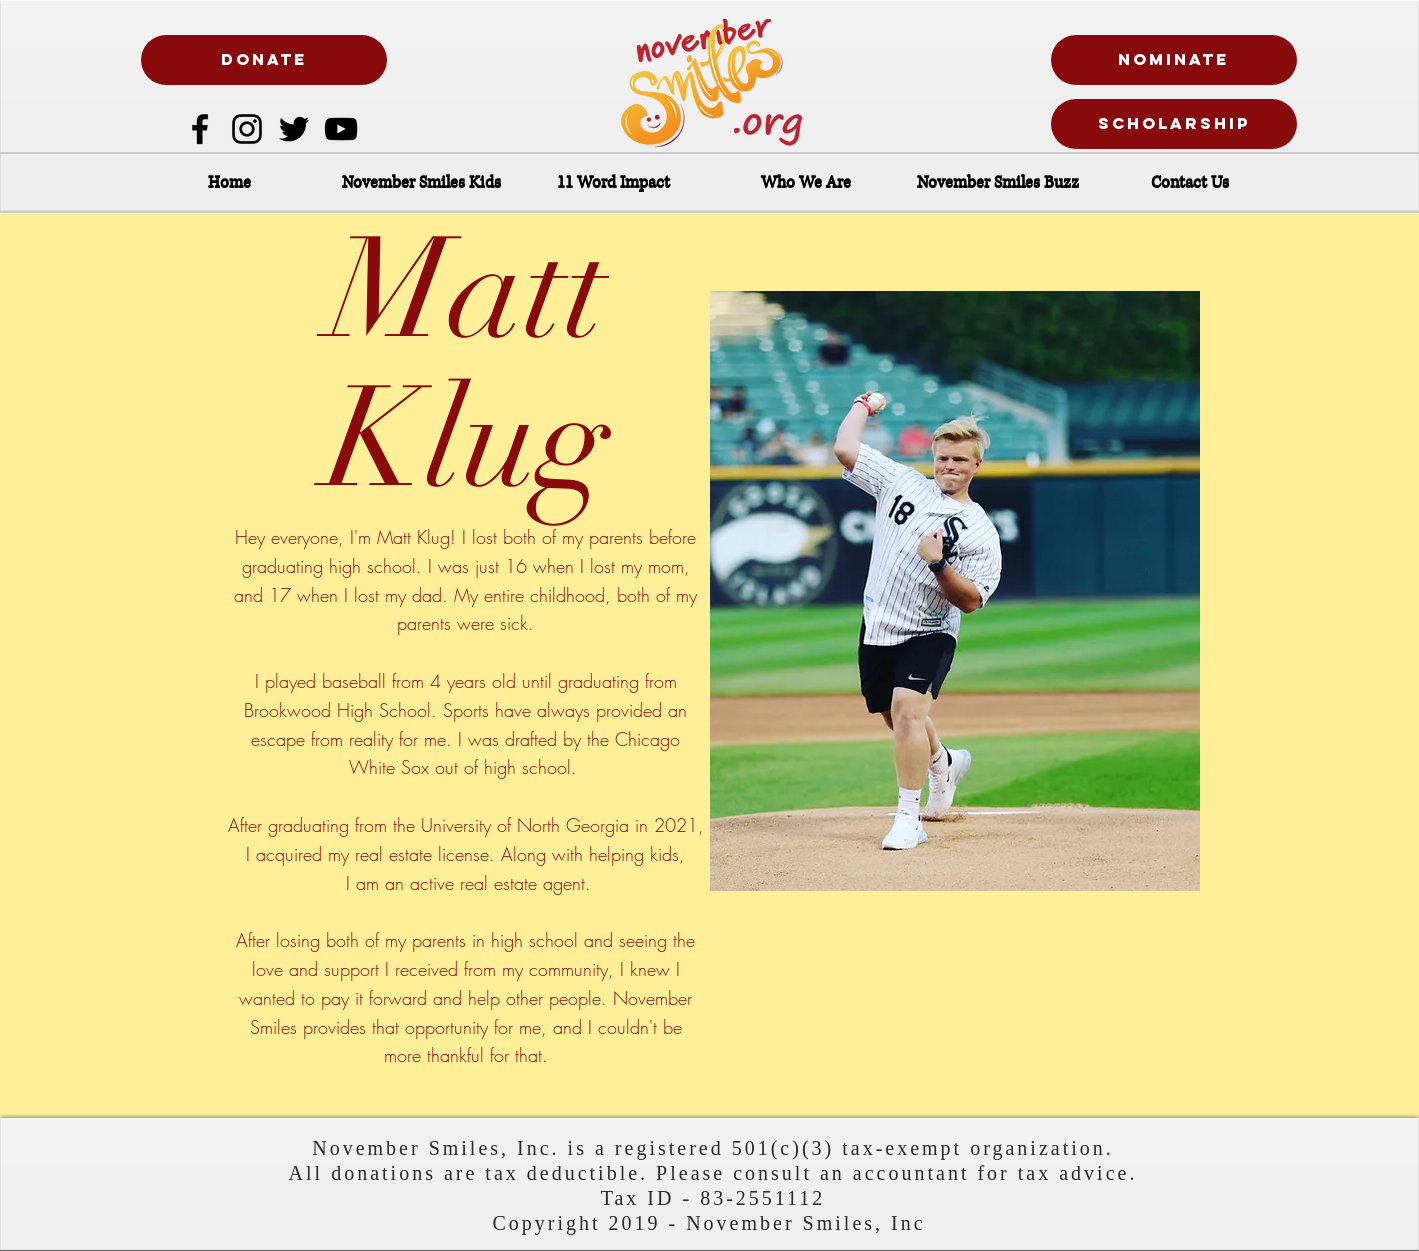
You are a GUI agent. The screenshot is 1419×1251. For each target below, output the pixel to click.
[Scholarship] (1174, 124)
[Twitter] (294, 129)
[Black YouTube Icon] (341, 129)
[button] (422, 183)
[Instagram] (247, 129)
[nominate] (1174, 60)
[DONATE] (264, 60)
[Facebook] (200, 129)
